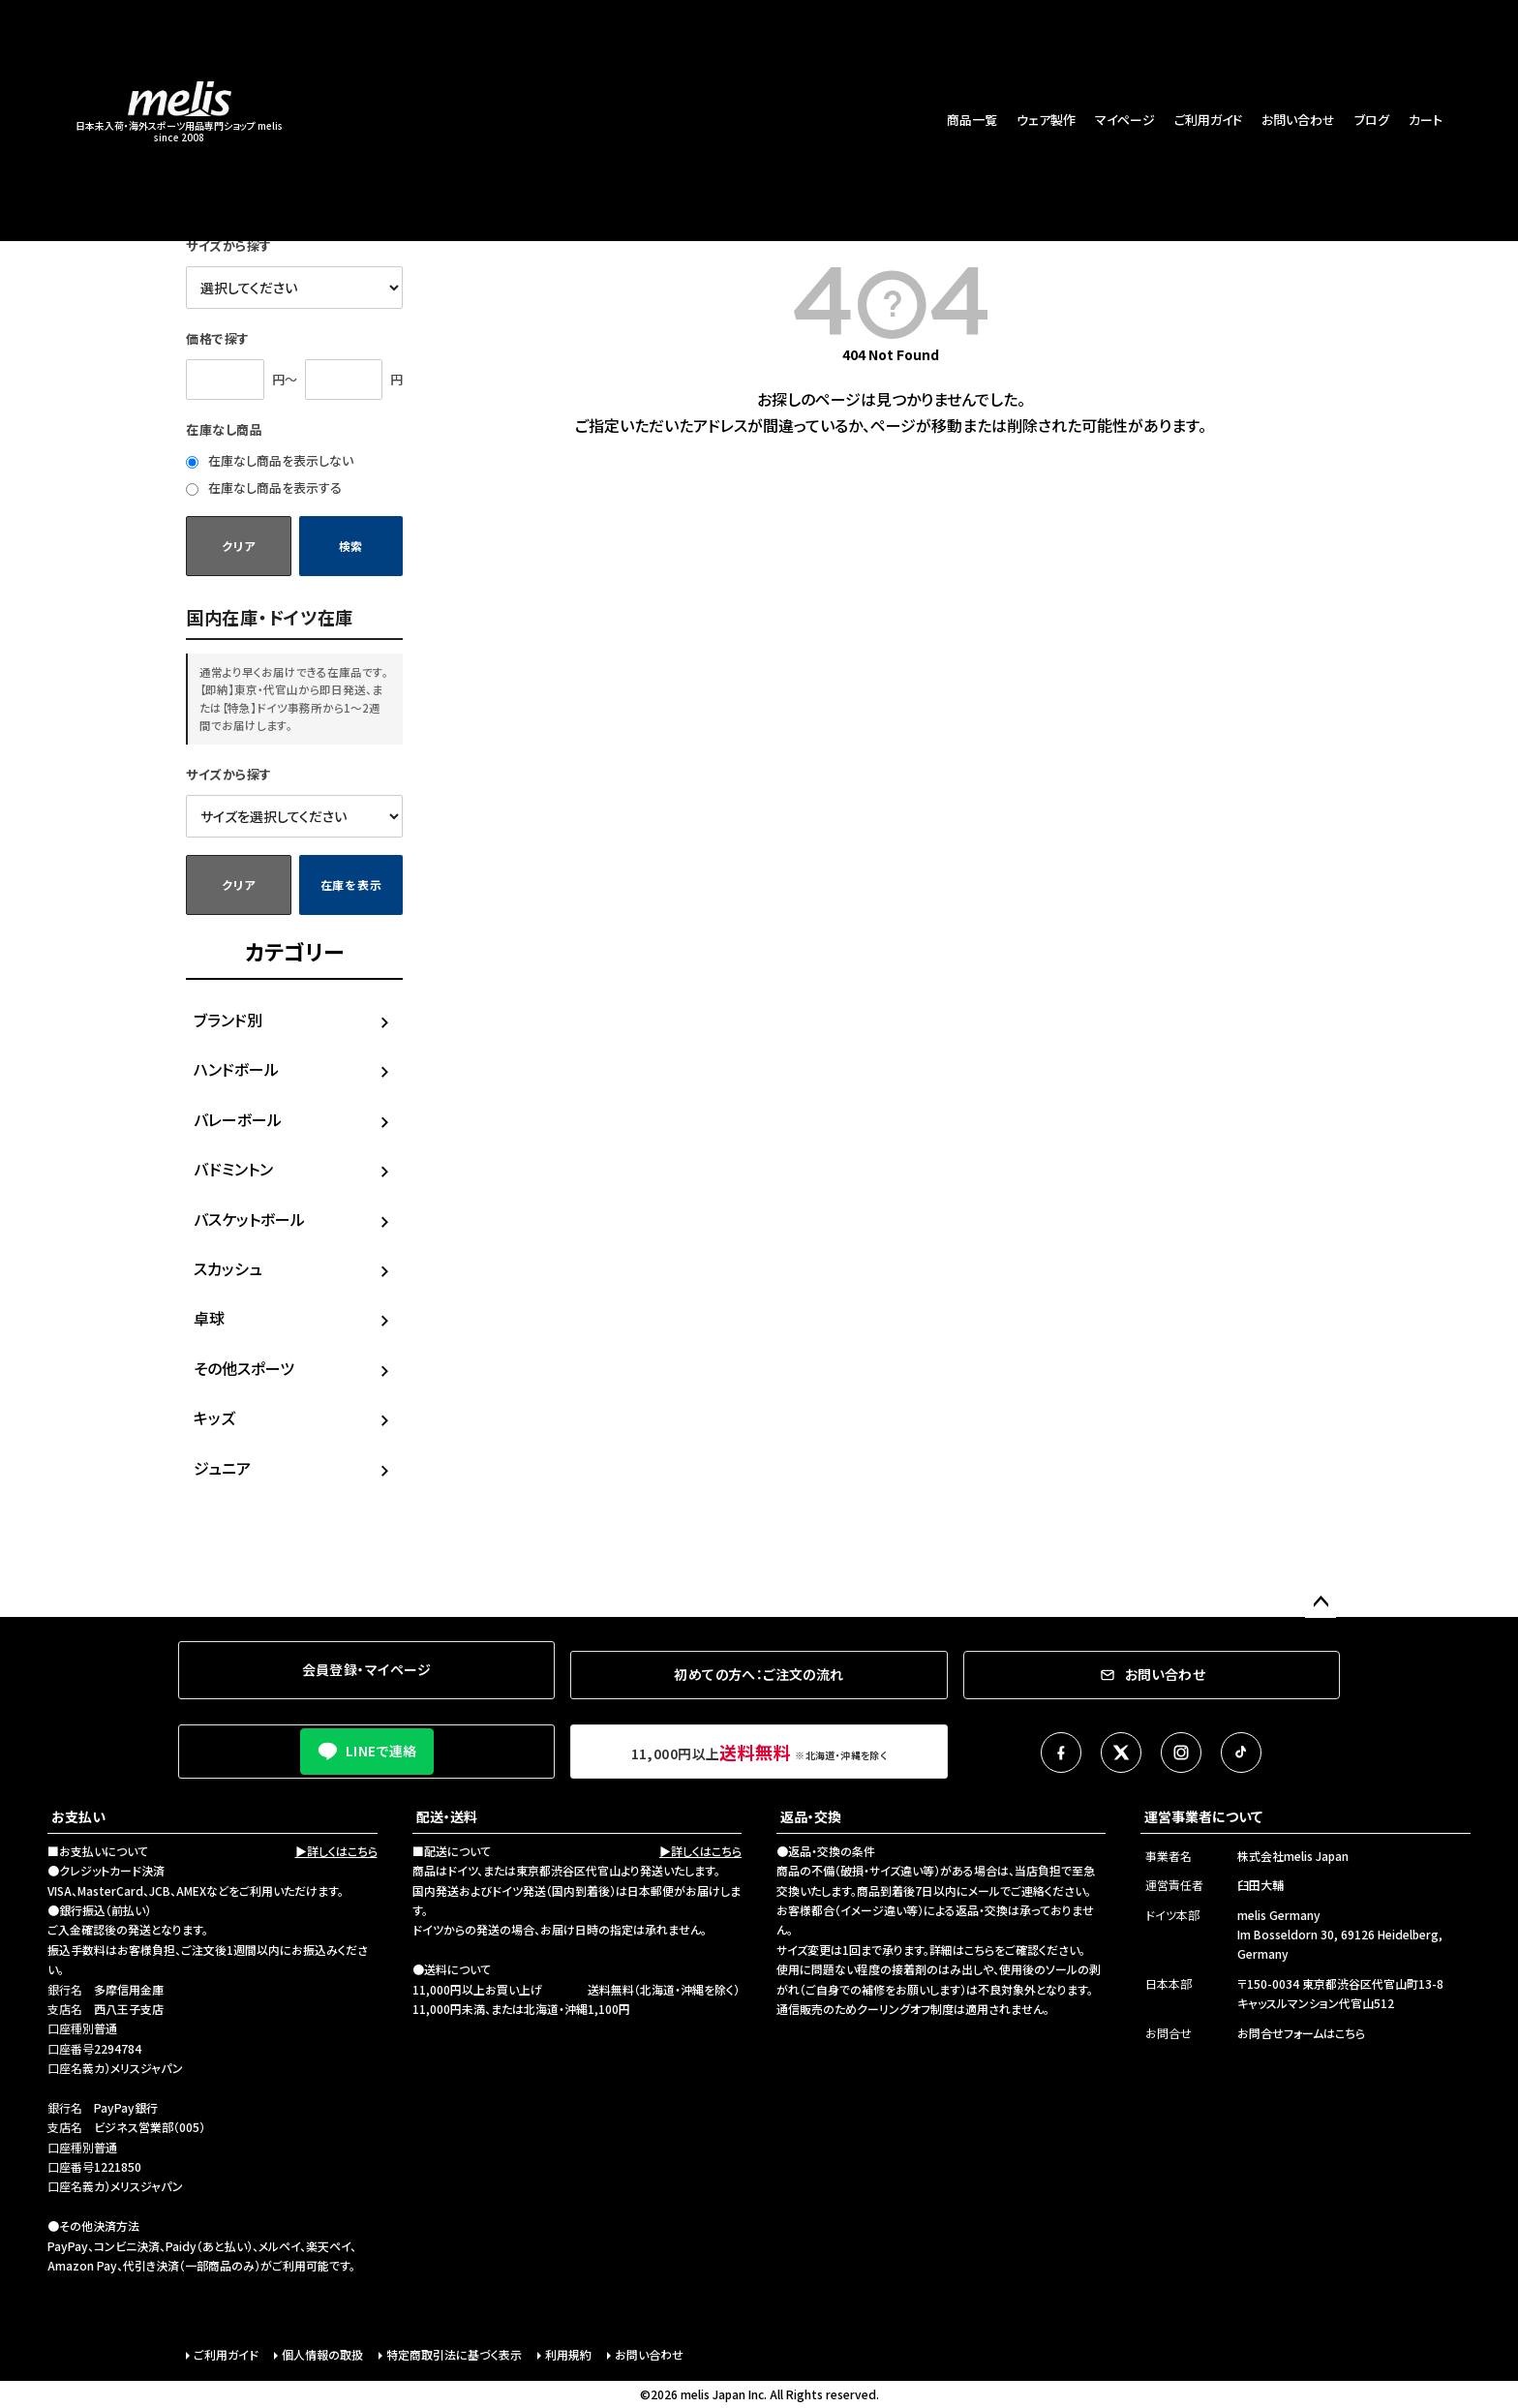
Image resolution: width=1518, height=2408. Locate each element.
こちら (979, 1949)
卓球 (209, 1317)
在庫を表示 (351, 884)
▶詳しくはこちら (336, 1851)
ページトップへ (1320, 1602)
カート (1425, 119)
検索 (351, 545)
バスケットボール (249, 1219)
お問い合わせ (1298, 119)
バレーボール (238, 1119)
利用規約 (568, 2354)
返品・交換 (810, 1816)
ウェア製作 (1046, 119)
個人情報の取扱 (322, 2354)
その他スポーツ (244, 1368)
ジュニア (222, 1467)
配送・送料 (446, 1816)
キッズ (214, 1417)
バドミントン (233, 1168)
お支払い (78, 1816)
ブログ (1371, 119)
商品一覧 (972, 119)
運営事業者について (1203, 1816)
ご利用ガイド (1208, 119)
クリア (238, 545)
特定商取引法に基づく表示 (454, 2354)
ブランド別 (228, 1019)
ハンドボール (236, 1069)
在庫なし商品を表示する (264, 487)
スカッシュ (228, 1268)
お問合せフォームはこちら (1301, 2033)
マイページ (1125, 119)
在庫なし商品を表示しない (269, 460)
